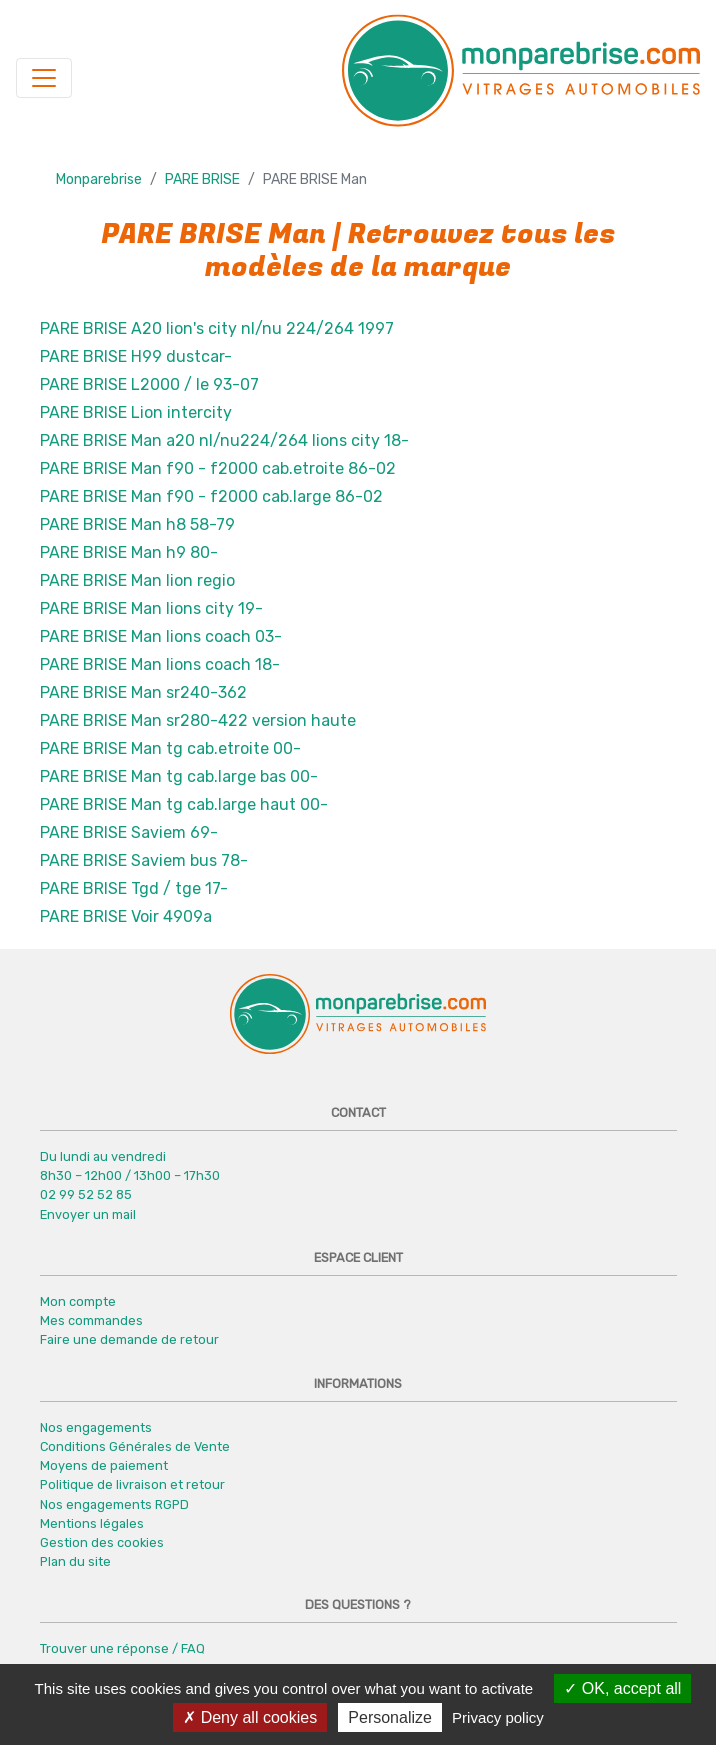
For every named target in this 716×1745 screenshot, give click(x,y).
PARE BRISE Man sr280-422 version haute (198, 720)
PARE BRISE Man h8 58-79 (137, 524)
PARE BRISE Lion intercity (136, 412)
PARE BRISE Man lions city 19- (151, 608)
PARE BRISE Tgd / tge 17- (134, 888)
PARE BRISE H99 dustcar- (136, 356)
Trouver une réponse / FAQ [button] (122, 1648)
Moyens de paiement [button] (104, 1465)
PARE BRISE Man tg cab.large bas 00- (179, 776)
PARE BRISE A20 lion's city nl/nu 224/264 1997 (217, 328)
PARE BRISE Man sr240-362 (143, 692)
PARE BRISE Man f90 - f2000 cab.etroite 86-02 (218, 468)
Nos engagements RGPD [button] (114, 1504)
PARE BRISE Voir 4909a (126, 916)
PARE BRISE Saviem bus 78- (144, 860)
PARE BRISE (202, 179)
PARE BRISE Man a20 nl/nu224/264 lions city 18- (224, 440)
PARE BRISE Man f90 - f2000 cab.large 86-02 (211, 496)
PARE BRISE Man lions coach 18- (160, 664)
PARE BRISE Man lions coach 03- (161, 636)
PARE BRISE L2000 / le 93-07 (149, 384)
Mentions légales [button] (92, 1523)
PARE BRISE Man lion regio (137, 580)
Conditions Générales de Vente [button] (135, 1446)
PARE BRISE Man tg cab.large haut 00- (184, 804)
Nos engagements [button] (96, 1427)
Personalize (390, 1717)
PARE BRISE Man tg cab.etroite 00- (170, 748)
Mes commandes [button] (91, 1320)
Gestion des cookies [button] (102, 1542)
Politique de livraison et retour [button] (132, 1484)
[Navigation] (44, 78)
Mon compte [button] (78, 1301)
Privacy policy (498, 1717)
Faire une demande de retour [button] (129, 1339)
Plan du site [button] (75, 1561)
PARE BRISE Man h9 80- (129, 552)
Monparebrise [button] (99, 179)
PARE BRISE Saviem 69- (129, 832)
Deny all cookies (250, 1717)
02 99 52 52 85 (86, 1194)
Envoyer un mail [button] (88, 1214)
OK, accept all (622, 1688)
